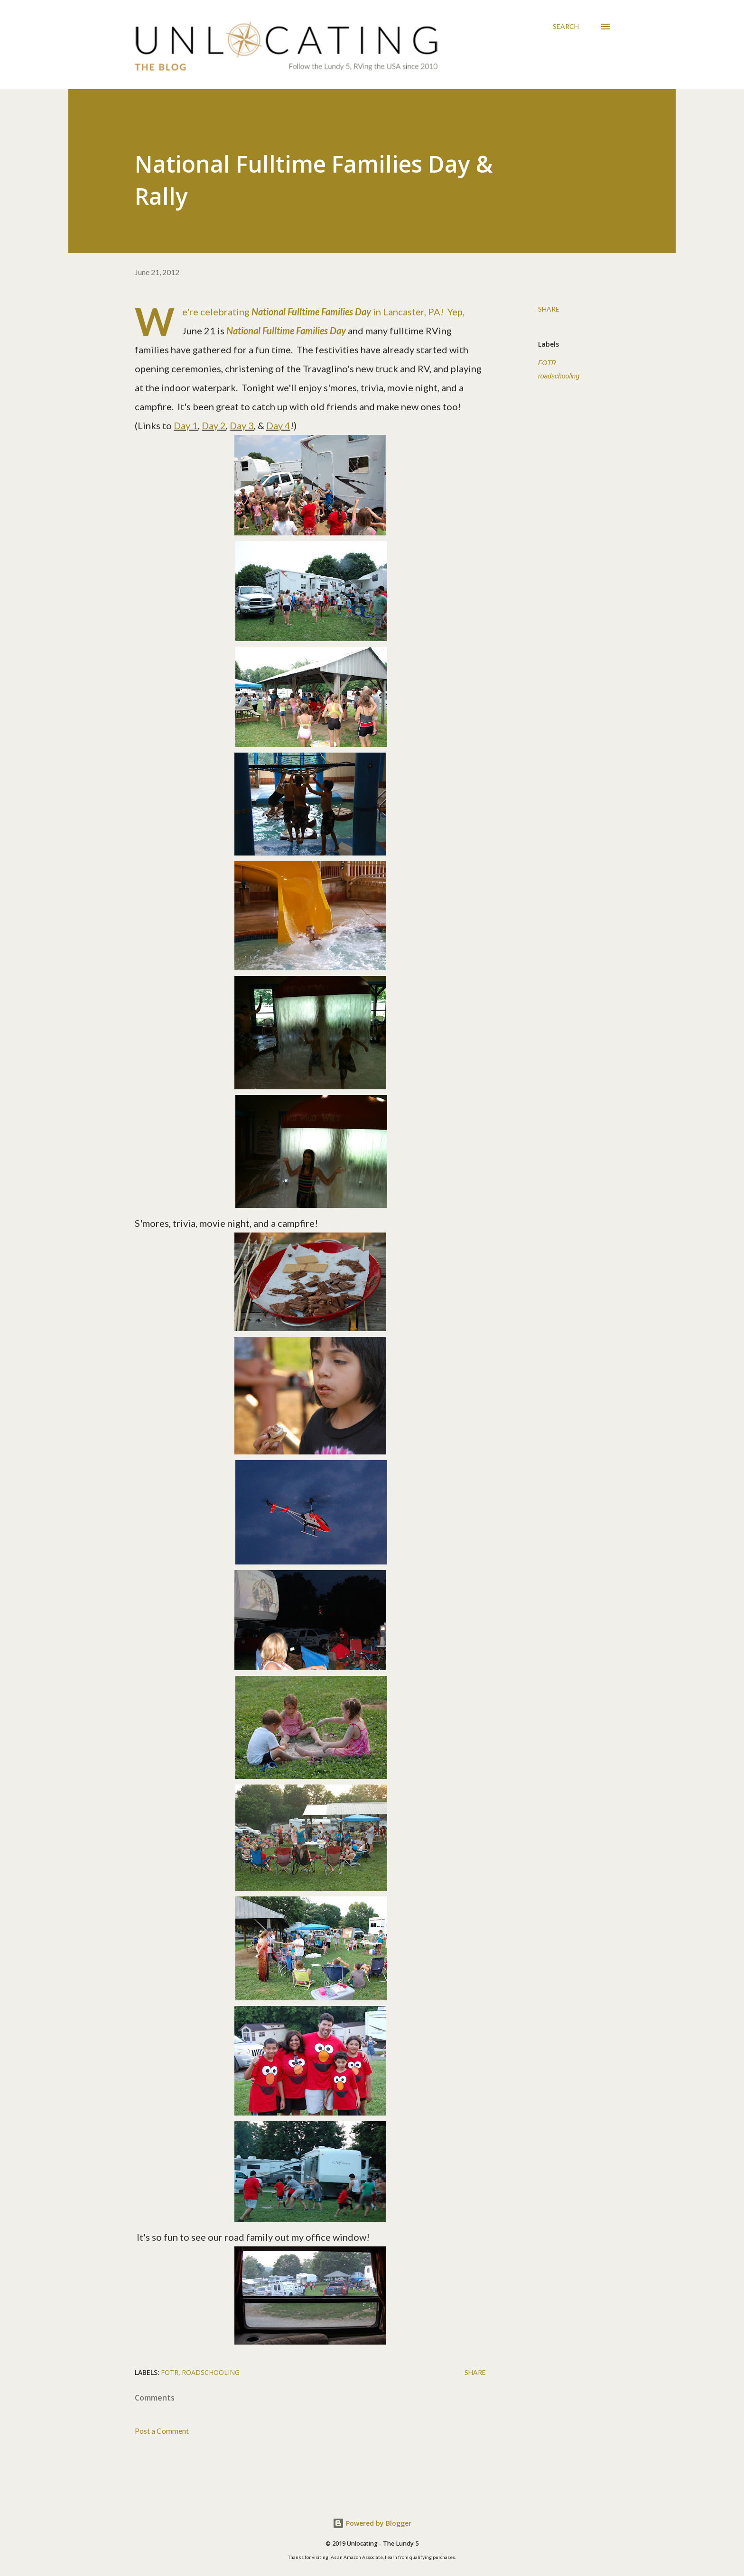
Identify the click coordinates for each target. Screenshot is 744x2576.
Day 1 (186, 425)
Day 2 (214, 425)
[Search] (566, 26)
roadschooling (558, 376)
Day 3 (242, 425)
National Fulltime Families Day (286, 330)
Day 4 (278, 425)
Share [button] (548, 309)
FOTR (547, 363)
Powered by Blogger (372, 2523)
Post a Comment (162, 2430)
